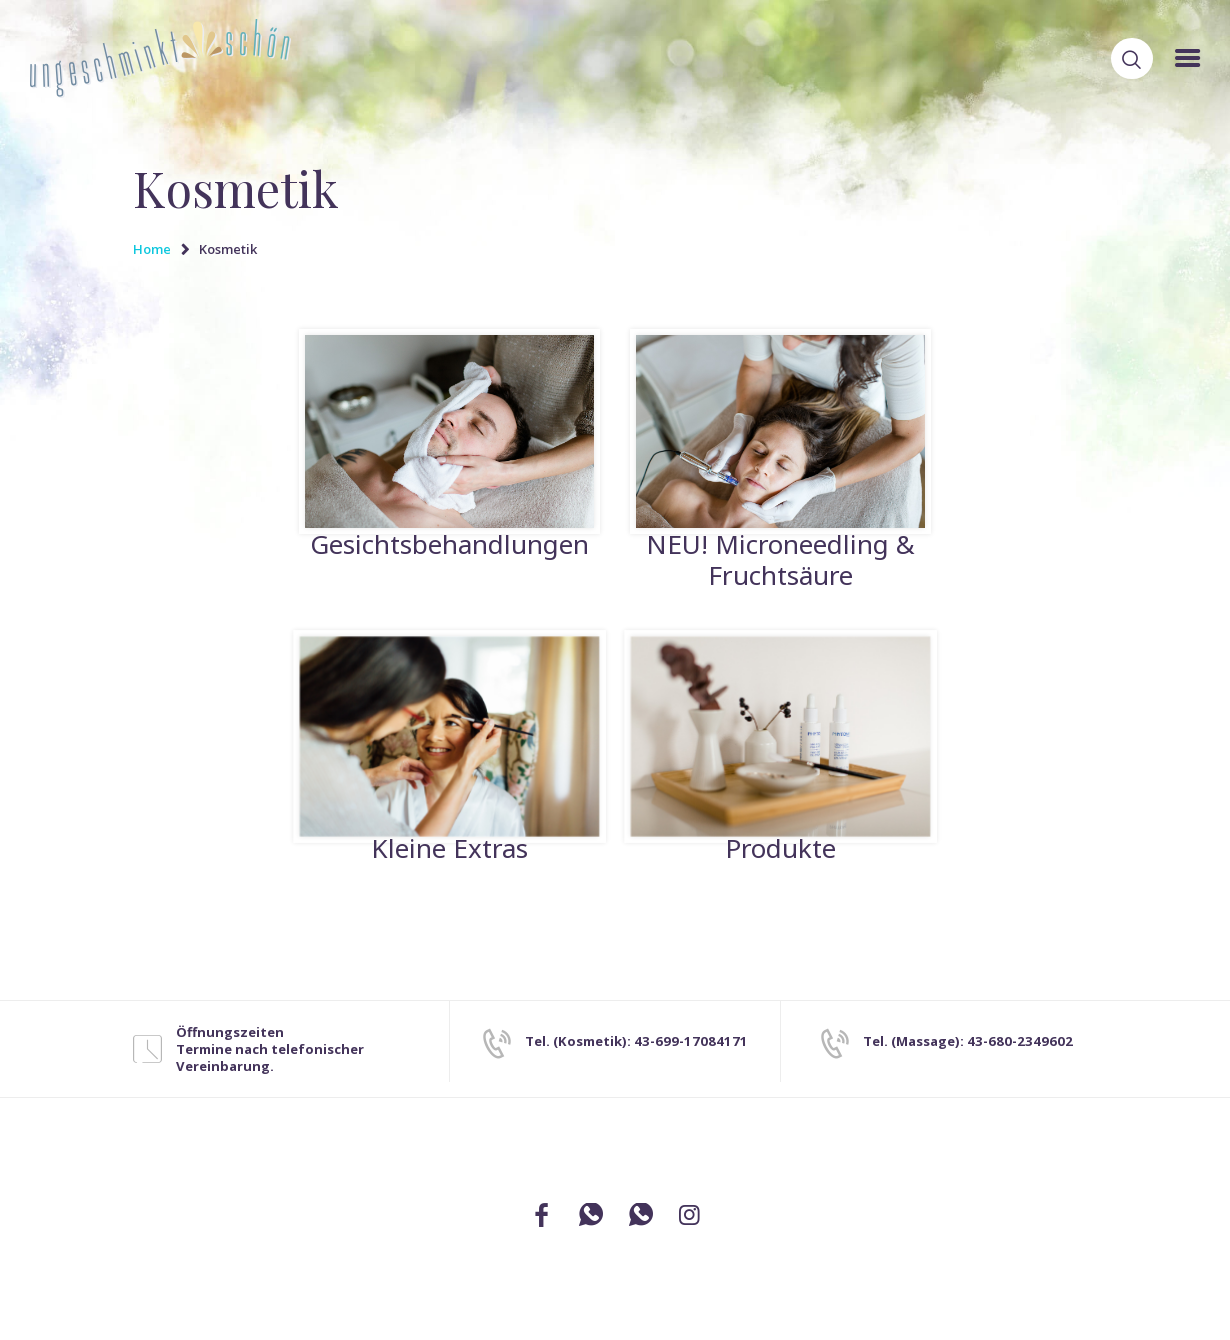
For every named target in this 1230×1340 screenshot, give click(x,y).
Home (152, 249)
